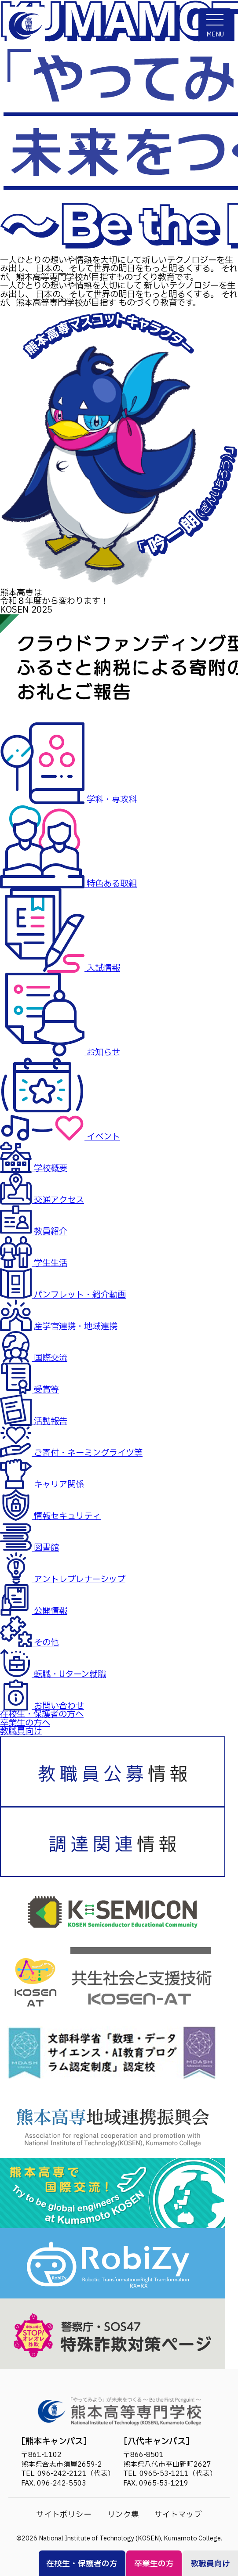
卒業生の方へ (25, 1723)
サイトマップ (178, 2515)
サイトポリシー (64, 2515)
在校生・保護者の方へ (42, 1714)
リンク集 (123, 2515)
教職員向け (21, 1731)
